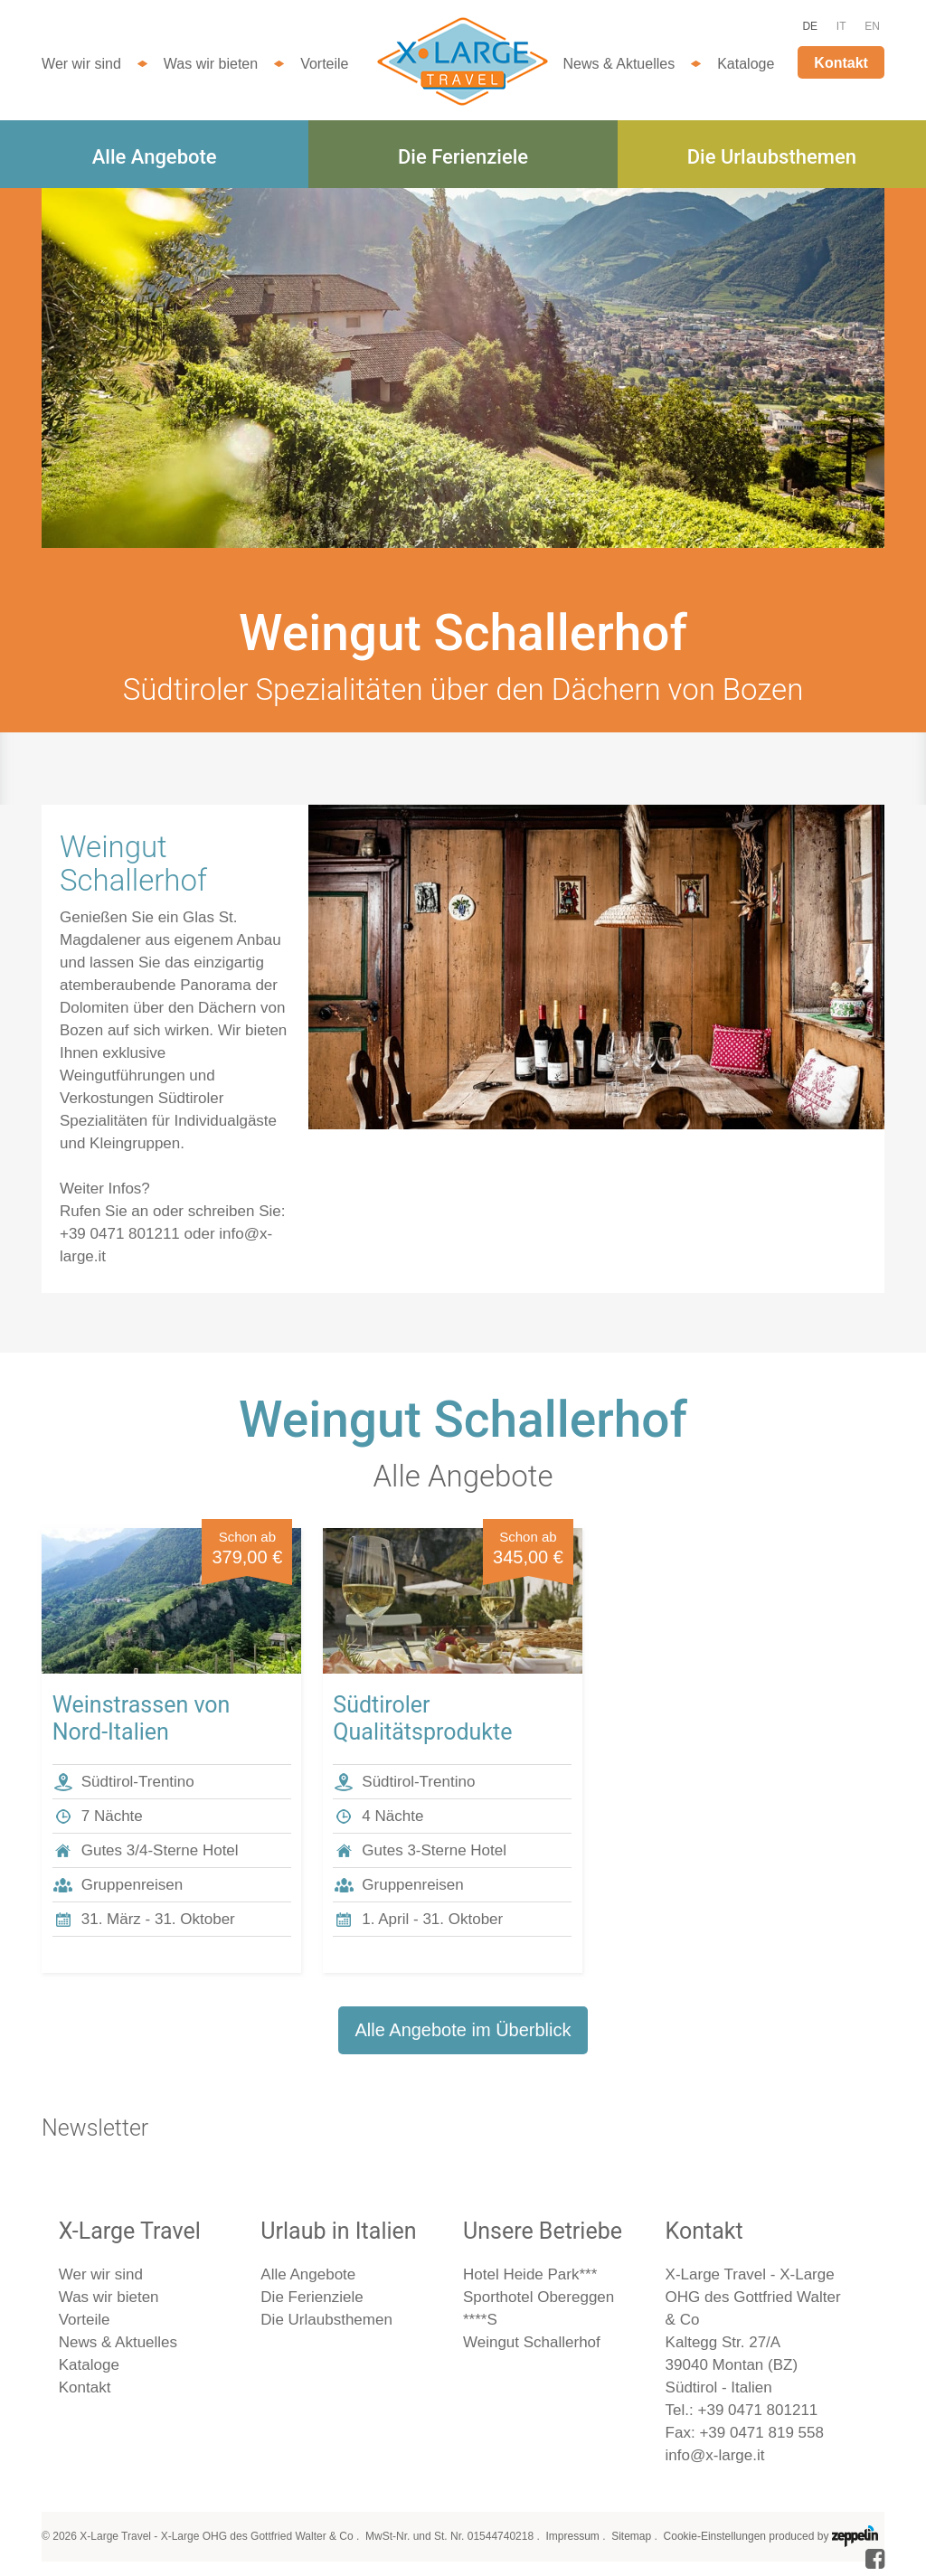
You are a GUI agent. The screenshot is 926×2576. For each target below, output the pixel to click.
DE (809, 26)
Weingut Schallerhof (531, 2342)
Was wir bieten (211, 63)
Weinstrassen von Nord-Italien (141, 1718)
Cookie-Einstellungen (715, 2536)
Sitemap (631, 2536)
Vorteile (324, 63)
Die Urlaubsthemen (771, 157)
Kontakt (841, 63)
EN (872, 26)
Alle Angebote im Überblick (462, 2030)
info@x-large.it (715, 2455)
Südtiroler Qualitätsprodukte (422, 1718)
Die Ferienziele (463, 157)
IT (841, 26)
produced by (823, 2536)
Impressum (572, 2536)
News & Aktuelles (619, 63)
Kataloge (745, 63)
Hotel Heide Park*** (530, 2274)
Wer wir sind (81, 63)
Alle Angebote (154, 157)
